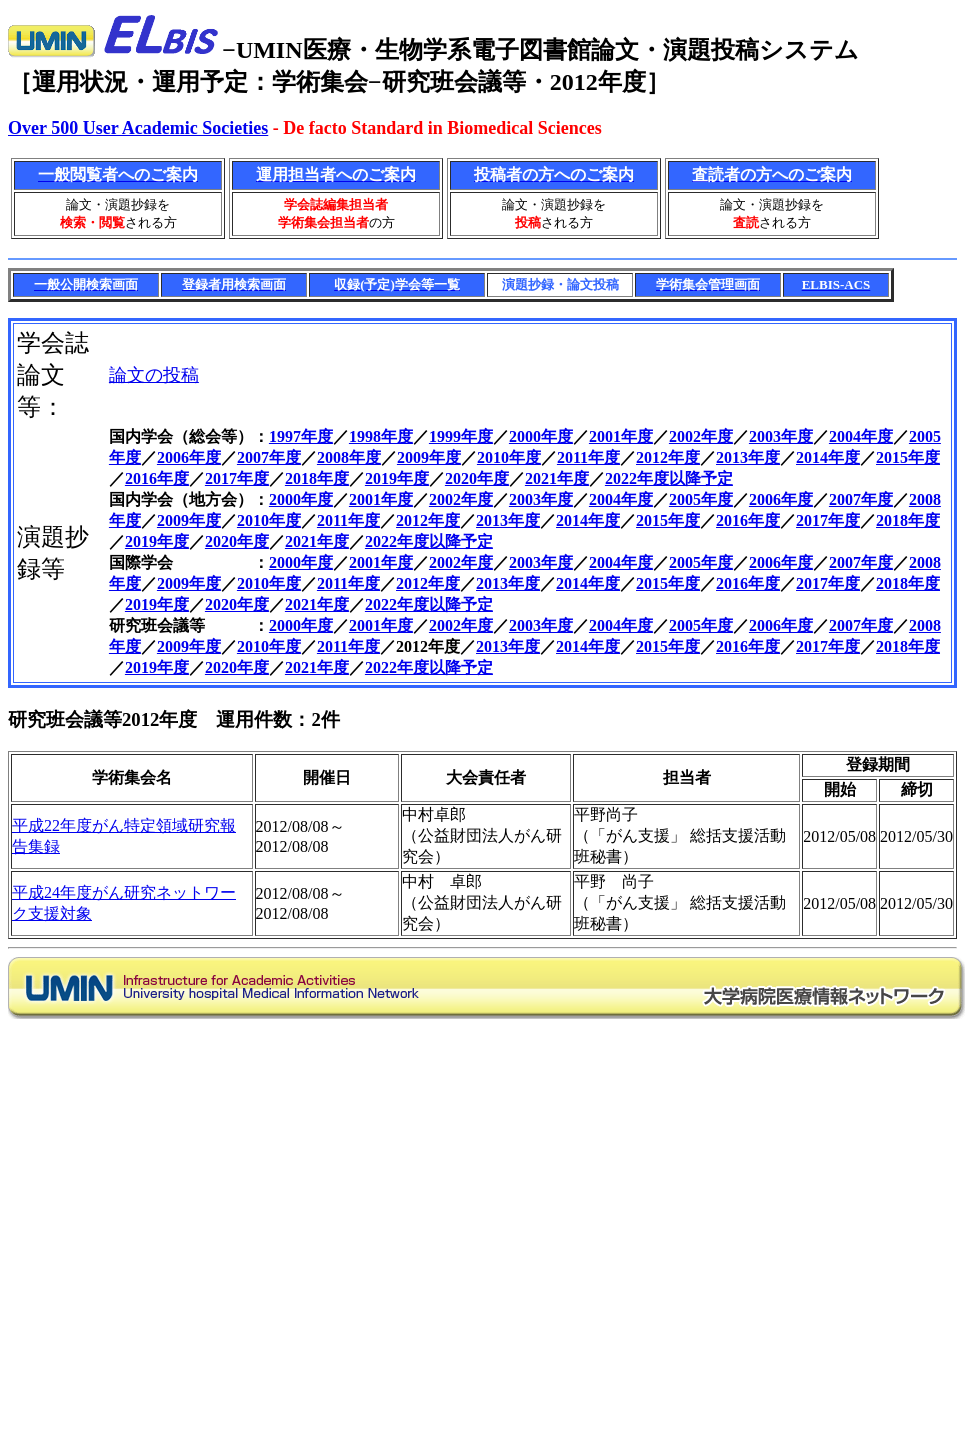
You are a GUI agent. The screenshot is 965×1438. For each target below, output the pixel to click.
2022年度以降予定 (669, 478)
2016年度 (157, 478)
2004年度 (861, 436)
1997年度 (301, 436)
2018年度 (317, 478)
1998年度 (381, 436)
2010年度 (509, 457)
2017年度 (237, 478)
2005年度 (701, 499)
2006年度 (189, 457)
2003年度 (781, 436)
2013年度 (748, 457)
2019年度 (397, 478)
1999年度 (461, 436)
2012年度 (668, 457)
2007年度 (269, 457)
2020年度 (477, 478)
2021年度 (557, 478)
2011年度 (588, 457)
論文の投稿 (154, 375)
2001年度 (621, 436)
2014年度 (828, 457)
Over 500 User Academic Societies (138, 128)
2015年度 (908, 457)
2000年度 (541, 436)
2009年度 (429, 457)
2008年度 (349, 457)
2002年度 (701, 436)
